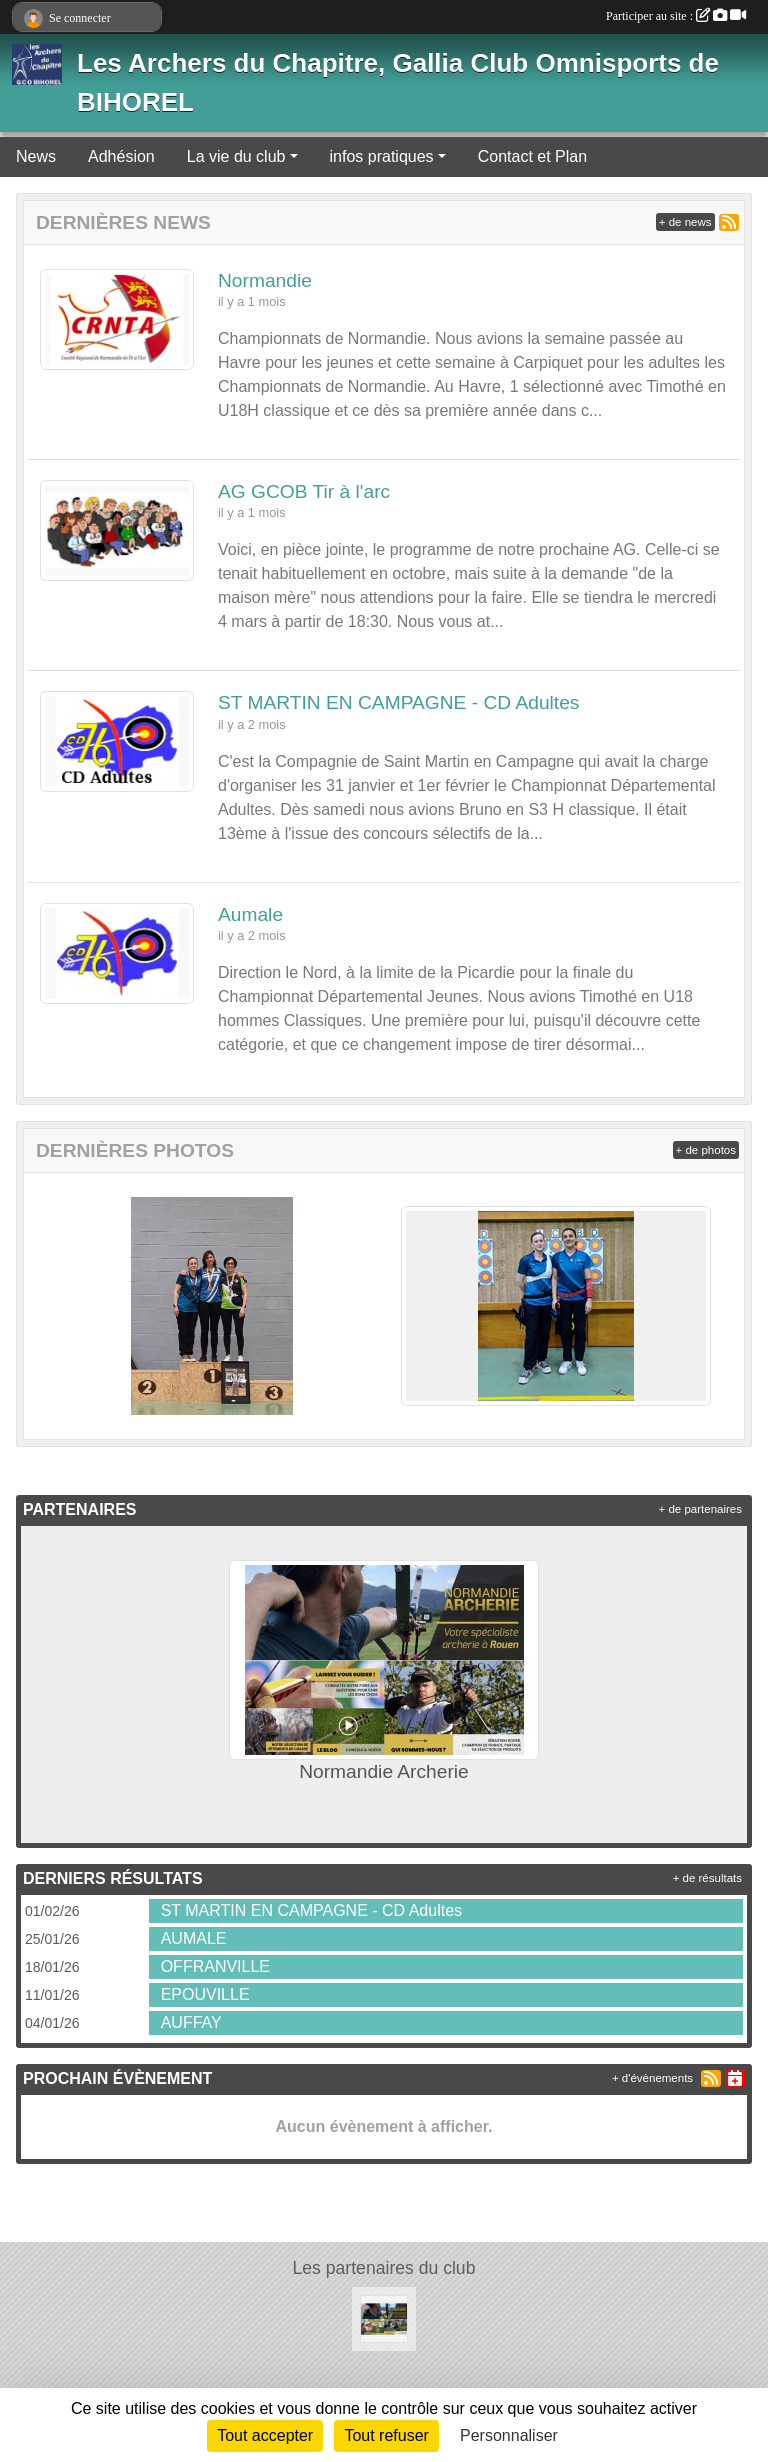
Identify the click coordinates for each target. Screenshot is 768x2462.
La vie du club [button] (236, 156)
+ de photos (706, 1150)
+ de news (685, 222)
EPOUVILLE (205, 1994)
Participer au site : (676, 16)
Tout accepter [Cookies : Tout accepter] (265, 2435)
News (36, 156)
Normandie (265, 280)
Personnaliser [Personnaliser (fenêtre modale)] (509, 2435)
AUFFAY (191, 2022)
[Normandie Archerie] (384, 2317)
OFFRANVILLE (215, 1966)
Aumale (250, 914)
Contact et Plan (532, 156)
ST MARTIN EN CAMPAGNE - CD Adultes (398, 702)
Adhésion (121, 156)
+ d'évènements (652, 2078)
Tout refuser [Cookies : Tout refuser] (386, 2435)
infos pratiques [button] (382, 156)
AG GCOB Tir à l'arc (304, 491)
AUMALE (194, 1938)
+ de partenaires (700, 1509)
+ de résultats (707, 1878)
